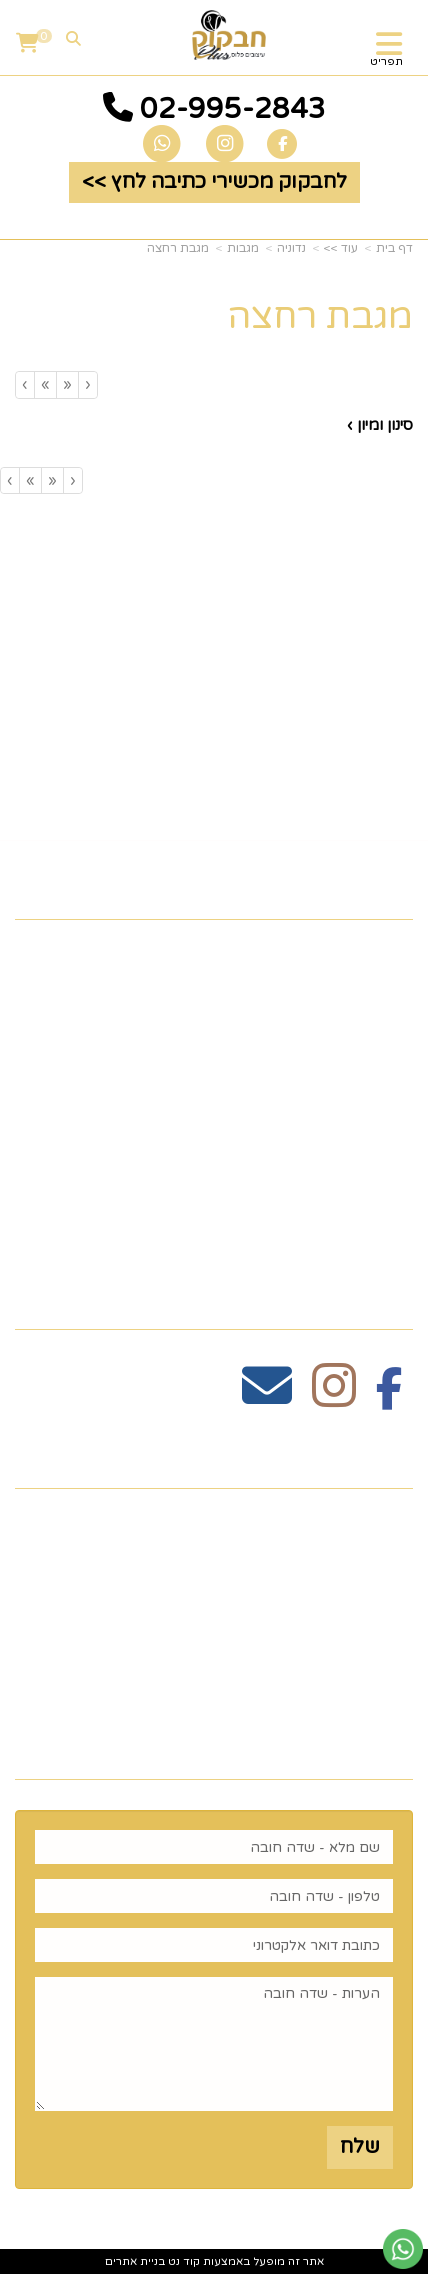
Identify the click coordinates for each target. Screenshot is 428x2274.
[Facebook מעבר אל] (389, 1397)
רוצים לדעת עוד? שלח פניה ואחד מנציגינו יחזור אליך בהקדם (231, 1730)
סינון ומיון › (380, 425)
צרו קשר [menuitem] (371, 987)
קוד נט (182, 2261)
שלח (360, 2147)
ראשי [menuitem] (387, 955)
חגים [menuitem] (391, 1144)
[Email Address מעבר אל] (267, 1397)
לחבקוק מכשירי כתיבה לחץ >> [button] (214, 182)
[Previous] (67, 384)
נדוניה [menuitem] (385, 1238)
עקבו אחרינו (346, 1294)
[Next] (45, 384)
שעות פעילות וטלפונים (291, 1454)
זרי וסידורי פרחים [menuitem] (328, 1175)
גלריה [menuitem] (385, 1081)
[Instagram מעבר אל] (334, 1397)
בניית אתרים (135, 2261)
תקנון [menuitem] (388, 1050)
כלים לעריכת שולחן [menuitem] (320, 1018)
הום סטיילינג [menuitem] (353, 1207)
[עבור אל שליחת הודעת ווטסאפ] (403, 2249)
